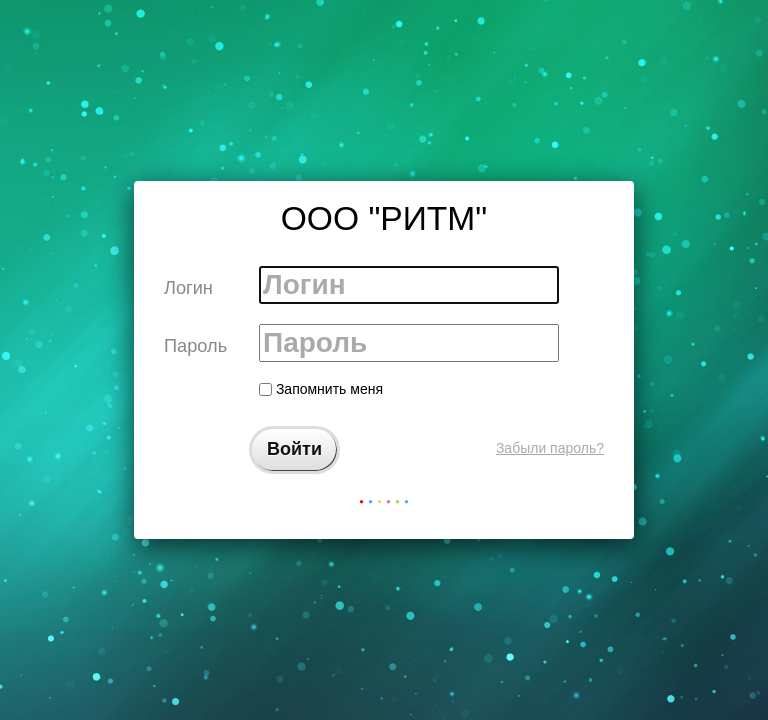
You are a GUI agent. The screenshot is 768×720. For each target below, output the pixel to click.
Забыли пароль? (550, 448)
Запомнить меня (321, 389)
